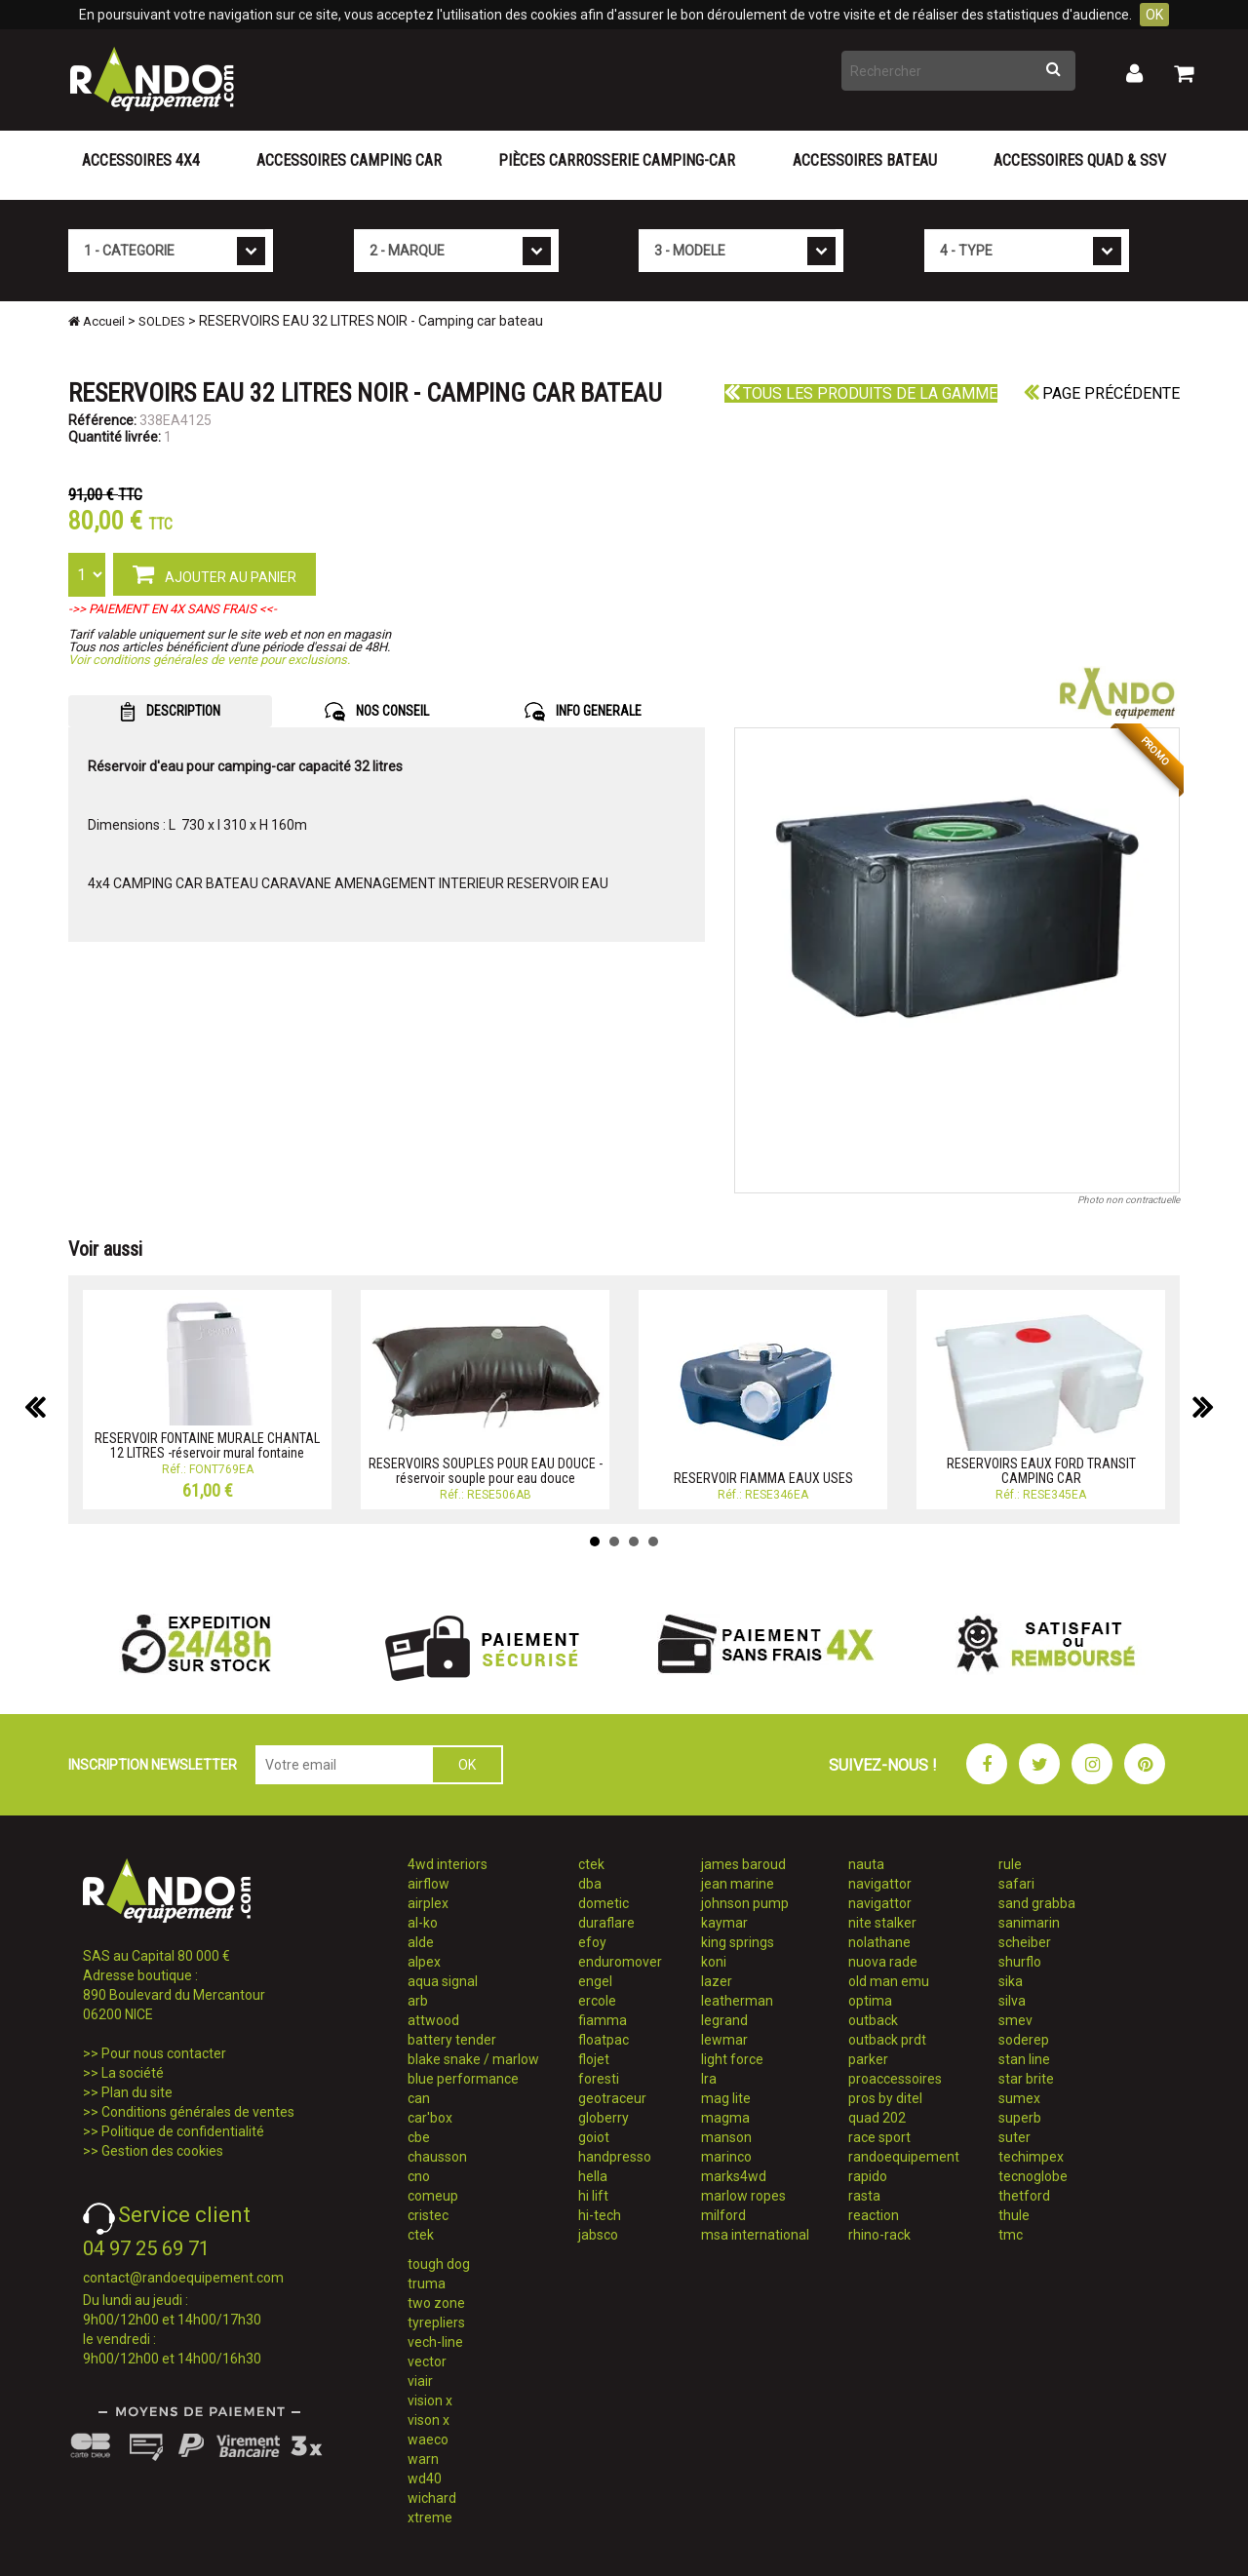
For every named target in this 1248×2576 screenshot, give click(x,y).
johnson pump (745, 1903)
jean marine (737, 1884)
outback (873, 2020)
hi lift (593, 2196)
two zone (436, 2303)
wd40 (425, 2478)
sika (1010, 1981)
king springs (737, 1942)
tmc (1010, 2235)
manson (726, 2137)
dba (590, 1884)
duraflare (606, 1923)
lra (709, 2079)
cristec (428, 2215)
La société (132, 2073)
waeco (428, 2439)
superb (1019, 2118)
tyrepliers (436, 2322)
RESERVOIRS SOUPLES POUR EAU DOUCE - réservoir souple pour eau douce (486, 1471)
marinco (726, 2157)
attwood (433, 2020)
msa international (755, 2235)
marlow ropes (743, 2196)
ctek (421, 2235)
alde (421, 1942)
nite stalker (882, 1923)
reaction (873, 2215)
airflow (428, 1884)
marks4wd (733, 2176)
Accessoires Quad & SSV (1080, 160)
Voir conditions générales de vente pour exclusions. (209, 659)
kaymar (724, 1923)
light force (732, 2059)
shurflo (1019, 1962)
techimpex (1031, 2157)
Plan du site (137, 2092)
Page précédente (1102, 393)
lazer (716, 1981)
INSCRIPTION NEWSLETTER (152, 1765)
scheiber (1024, 1942)
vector (427, 2361)
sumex (1019, 2098)
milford (723, 2215)
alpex (424, 1962)
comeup (433, 2196)
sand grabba (1036, 1903)
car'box (430, 2118)
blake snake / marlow (473, 2059)
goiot (593, 2137)
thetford (1024, 2196)
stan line (1024, 2059)
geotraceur (612, 2098)
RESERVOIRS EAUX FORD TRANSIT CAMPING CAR (1041, 1471)
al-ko (423, 1923)
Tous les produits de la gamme (860, 393)
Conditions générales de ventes (197, 2112)
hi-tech (599, 2215)
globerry (603, 2118)
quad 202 (877, 2118)
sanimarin (1029, 1923)
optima (870, 2001)
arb (418, 2001)
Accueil (96, 321)
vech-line (435, 2342)
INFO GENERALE (583, 712)
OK (1154, 14)
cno (419, 2176)
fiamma (602, 2020)
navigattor (880, 1884)
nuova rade (882, 1962)
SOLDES (161, 321)
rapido (867, 2176)
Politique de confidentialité (182, 2131)
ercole (597, 2001)
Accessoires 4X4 (141, 160)
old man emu (888, 1981)
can (419, 2098)
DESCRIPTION (170, 712)
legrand (724, 2020)
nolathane (879, 1942)
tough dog (439, 2264)
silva (1012, 2001)
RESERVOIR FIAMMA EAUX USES (763, 1478)
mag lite (726, 2098)
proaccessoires (895, 2079)
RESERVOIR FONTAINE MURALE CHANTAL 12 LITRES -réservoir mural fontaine (207, 1445)
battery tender (452, 2040)
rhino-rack (879, 2235)
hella (592, 2176)
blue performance (463, 2079)
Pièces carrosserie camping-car (616, 160)
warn (423, 2459)
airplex (428, 1903)
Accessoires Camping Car (349, 160)
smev (1015, 2020)
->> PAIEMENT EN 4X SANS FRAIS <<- (172, 609)
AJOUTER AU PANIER (214, 573)
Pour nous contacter (163, 2053)
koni (713, 1962)
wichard (432, 2498)
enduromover (620, 1962)
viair (420, 2381)
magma (725, 2118)
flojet (593, 2059)
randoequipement (903, 2157)
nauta (866, 1864)
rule (1010, 1864)
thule (1014, 2215)
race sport (879, 2137)
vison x (428, 2420)
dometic (603, 1903)
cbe (419, 2137)
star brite (1026, 2079)
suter (1014, 2137)
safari (1016, 1884)
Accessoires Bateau (865, 160)
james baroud (743, 1864)
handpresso (614, 2157)
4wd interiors (448, 1864)
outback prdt (887, 2040)
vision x (430, 2400)
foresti (598, 2079)
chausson (437, 2157)
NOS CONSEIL (377, 712)
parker (868, 2059)
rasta (864, 2196)
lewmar (724, 2040)
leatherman (737, 2001)
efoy (592, 1942)
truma (427, 2283)
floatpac (603, 2040)
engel (595, 1981)
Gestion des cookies (162, 2151)
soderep (1023, 2040)
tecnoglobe (1033, 2176)
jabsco (598, 2235)
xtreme (430, 2517)
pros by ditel (885, 2098)
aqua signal (443, 1981)
